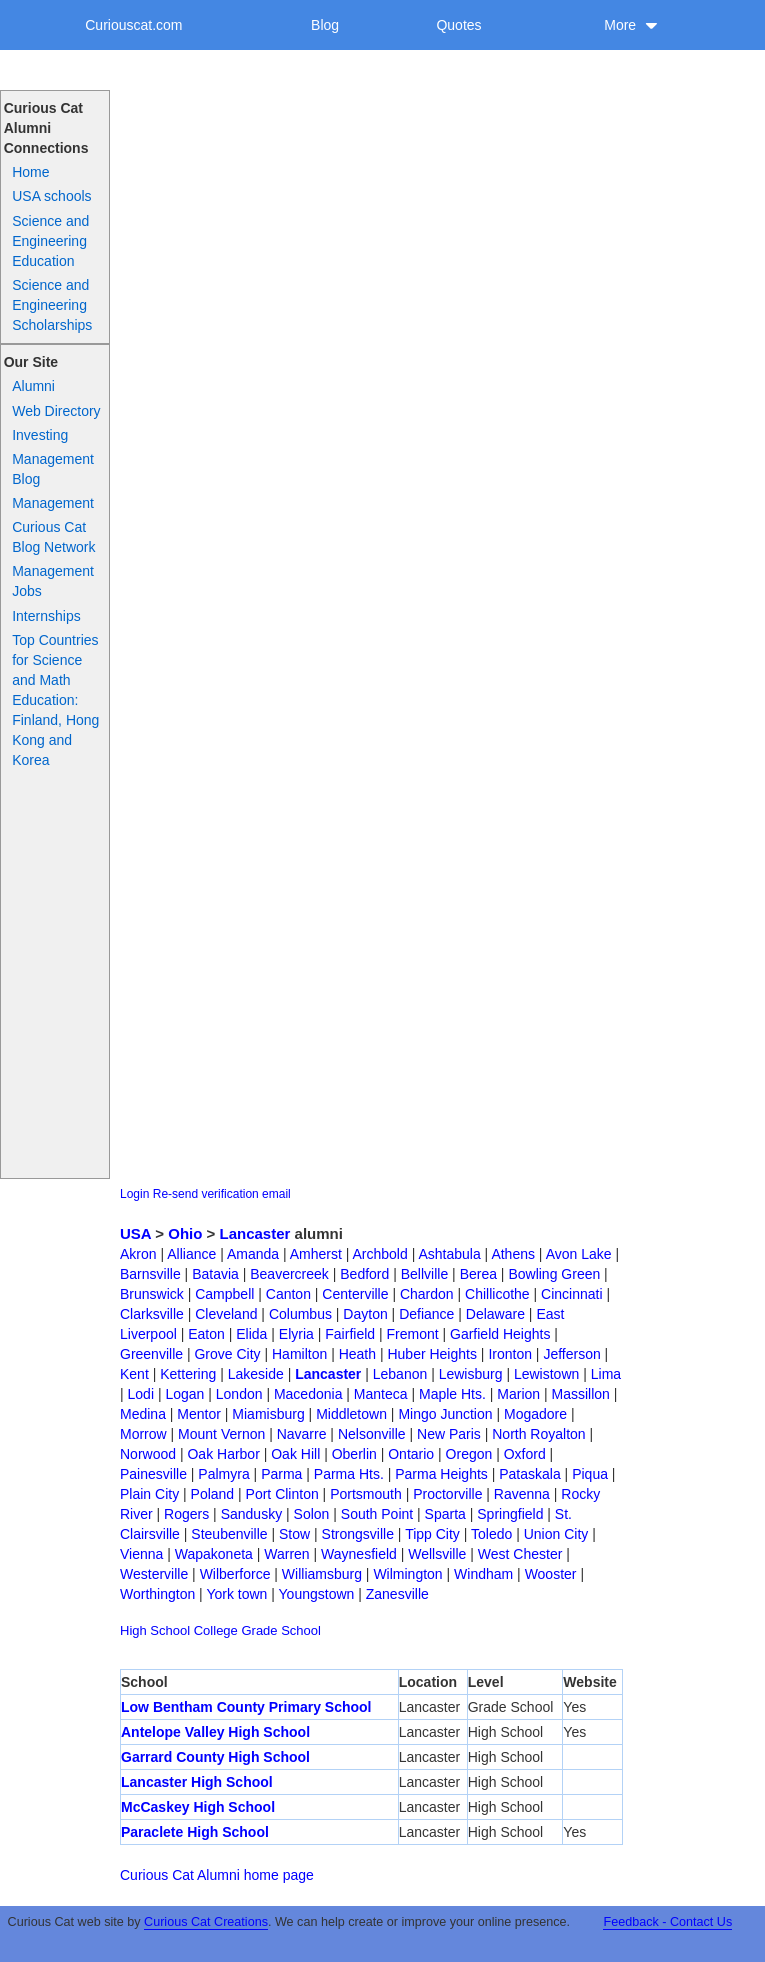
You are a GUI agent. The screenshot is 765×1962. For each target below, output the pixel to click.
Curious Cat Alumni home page (217, 1875)
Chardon (427, 1294)
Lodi (141, 1394)
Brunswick (152, 1294)
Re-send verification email (222, 1194)
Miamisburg (268, 1414)
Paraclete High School (195, 1832)
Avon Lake (579, 1254)
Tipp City (432, 1534)
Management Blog (53, 469)
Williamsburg (322, 1574)
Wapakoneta (214, 1554)
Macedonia (308, 1394)
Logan (184, 1394)
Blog (325, 25)
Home (30, 172)
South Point (377, 1514)
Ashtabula (449, 1254)
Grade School (281, 1630)
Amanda (253, 1254)
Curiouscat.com (133, 25)
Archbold (380, 1254)
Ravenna (522, 1494)
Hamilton (299, 1354)
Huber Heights (432, 1354)
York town (236, 1594)
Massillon (581, 1394)
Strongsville (358, 1534)
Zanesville (397, 1594)
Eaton (206, 1334)
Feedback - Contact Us (667, 1922)
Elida (251, 1334)
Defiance (426, 1314)
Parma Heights (441, 1474)
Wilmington (407, 1574)
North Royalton (538, 1434)
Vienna (141, 1554)
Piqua (590, 1474)
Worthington (157, 1594)
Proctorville (447, 1494)
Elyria (296, 1334)
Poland (213, 1494)
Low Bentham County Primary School (246, 1707)
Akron (138, 1254)
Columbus (300, 1314)
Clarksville (152, 1314)
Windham (483, 1574)
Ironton (510, 1354)
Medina (143, 1414)
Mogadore (535, 1414)
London (239, 1394)
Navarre (302, 1434)
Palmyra (223, 1474)
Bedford (364, 1274)
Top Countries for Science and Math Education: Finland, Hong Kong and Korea (55, 700)
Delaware (495, 1314)
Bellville (424, 1274)
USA (135, 1233)
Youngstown (317, 1594)
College (216, 1630)
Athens (513, 1254)
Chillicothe (497, 1294)
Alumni (33, 386)
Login (134, 1194)
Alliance (191, 1254)
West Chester (520, 1554)
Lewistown (546, 1374)
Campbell (224, 1294)
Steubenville (229, 1534)
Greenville (151, 1354)
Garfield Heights (500, 1334)
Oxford (525, 1454)
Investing (40, 435)
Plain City (149, 1494)
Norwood (148, 1454)
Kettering (188, 1374)
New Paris (449, 1434)
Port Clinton (282, 1494)
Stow (294, 1534)
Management (53, 503)
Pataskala (529, 1474)
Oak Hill (295, 1454)
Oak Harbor (223, 1454)
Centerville (355, 1294)
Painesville (153, 1474)
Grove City (227, 1354)
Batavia (215, 1274)
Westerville (154, 1574)
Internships (46, 616)
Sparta (445, 1514)
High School (155, 1630)
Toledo (491, 1534)
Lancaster (255, 1233)
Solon (312, 1514)
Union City (556, 1534)
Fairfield (350, 1334)
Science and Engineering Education (50, 241)
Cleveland (226, 1314)
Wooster (551, 1574)
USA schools (51, 196)
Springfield (510, 1514)
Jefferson (571, 1354)
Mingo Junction (445, 1414)
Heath (357, 1354)
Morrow (143, 1434)
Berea (478, 1274)
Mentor (199, 1414)
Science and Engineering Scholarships (52, 305)
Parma (281, 1474)
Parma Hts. (349, 1474)
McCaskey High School (198, 1807)
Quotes (458, 25)
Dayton (365, 1314)
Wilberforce (235, 1574)
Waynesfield (359, 1554)
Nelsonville (372, 1434)
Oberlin (354, 1454)
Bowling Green (554, 1274)
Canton (288, 1294)
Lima (606, 1374)
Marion (518, 1394)
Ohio (185, 1233)
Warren (286, 1554)
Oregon (469, 1454)
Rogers (186, 1514)
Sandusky (251, 1514)
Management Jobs (53, 581)
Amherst (316, 1254)
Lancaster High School (197, 1782)
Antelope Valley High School (215, 1732)
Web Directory (56, 411)
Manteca (381, 1394)
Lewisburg (471, 1374)
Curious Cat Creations (206, 1922)
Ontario (411, 1454)
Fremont (412, 1334)
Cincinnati (571, 1294)
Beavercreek (289, 1274)
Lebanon (400, 1374)
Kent (134, 1374)
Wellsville (437, 1554)
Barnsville (150, 1274)
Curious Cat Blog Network (53, 537)
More (631, 25)
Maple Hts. (452, 1394)
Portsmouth (366, 1494)
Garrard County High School (215, 1757)
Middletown (351, 1414)
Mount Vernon (221, 1434)
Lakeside (256, 1374)
